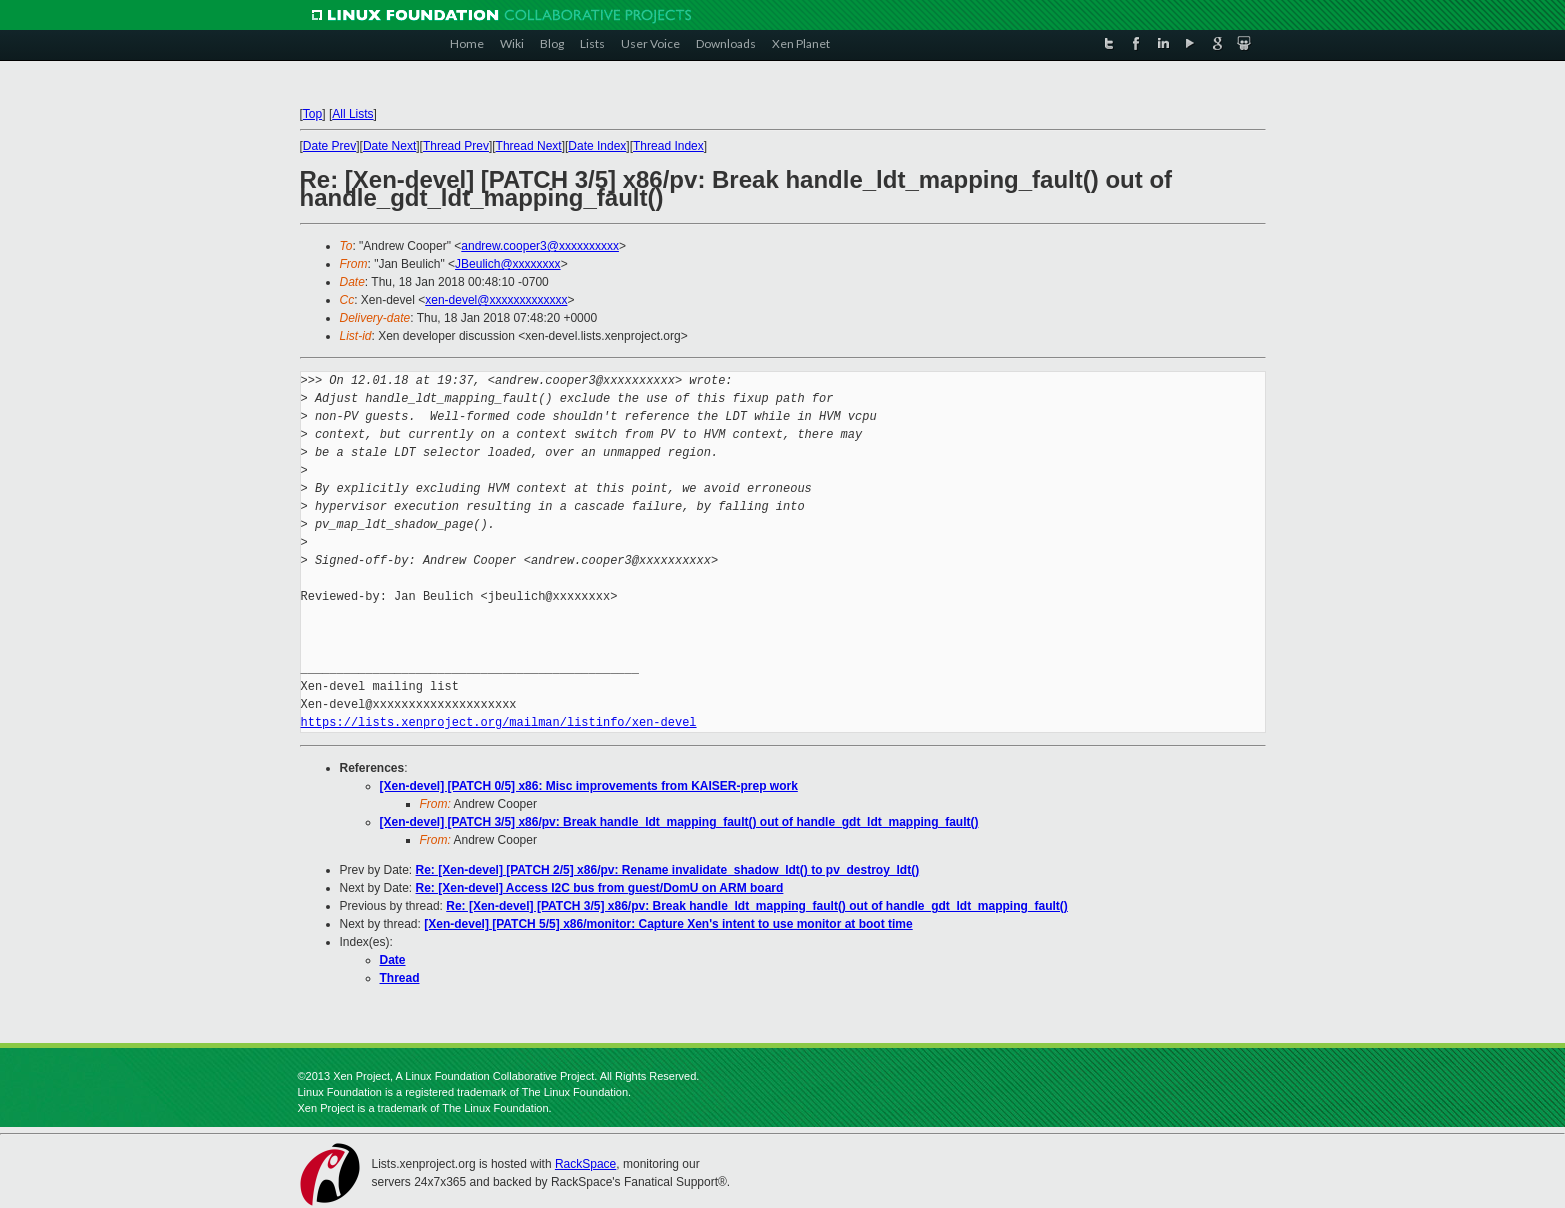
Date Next (389, 146)
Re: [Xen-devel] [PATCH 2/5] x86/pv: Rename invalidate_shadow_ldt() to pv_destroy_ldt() (668, 870)
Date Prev (329, 146)
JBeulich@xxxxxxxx (508, 264)
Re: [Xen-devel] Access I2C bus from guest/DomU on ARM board (600, 888)
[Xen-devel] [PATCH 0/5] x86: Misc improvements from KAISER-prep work (589, 786)
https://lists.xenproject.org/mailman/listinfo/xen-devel (499, 722)
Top (312, 114)
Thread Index (668, 146)
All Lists (352, 114)
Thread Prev (456, 146)
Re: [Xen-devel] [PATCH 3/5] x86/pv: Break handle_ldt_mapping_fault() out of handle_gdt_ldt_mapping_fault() (757, 906)
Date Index (597, 146)
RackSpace (585, 1164)
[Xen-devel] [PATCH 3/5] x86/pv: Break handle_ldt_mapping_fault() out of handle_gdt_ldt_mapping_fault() (679, 822)
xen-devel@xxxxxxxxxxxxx (496, 300)
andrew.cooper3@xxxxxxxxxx (540, 246)
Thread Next (529, 146)
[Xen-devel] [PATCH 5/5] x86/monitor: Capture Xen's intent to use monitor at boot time (668, 924)
